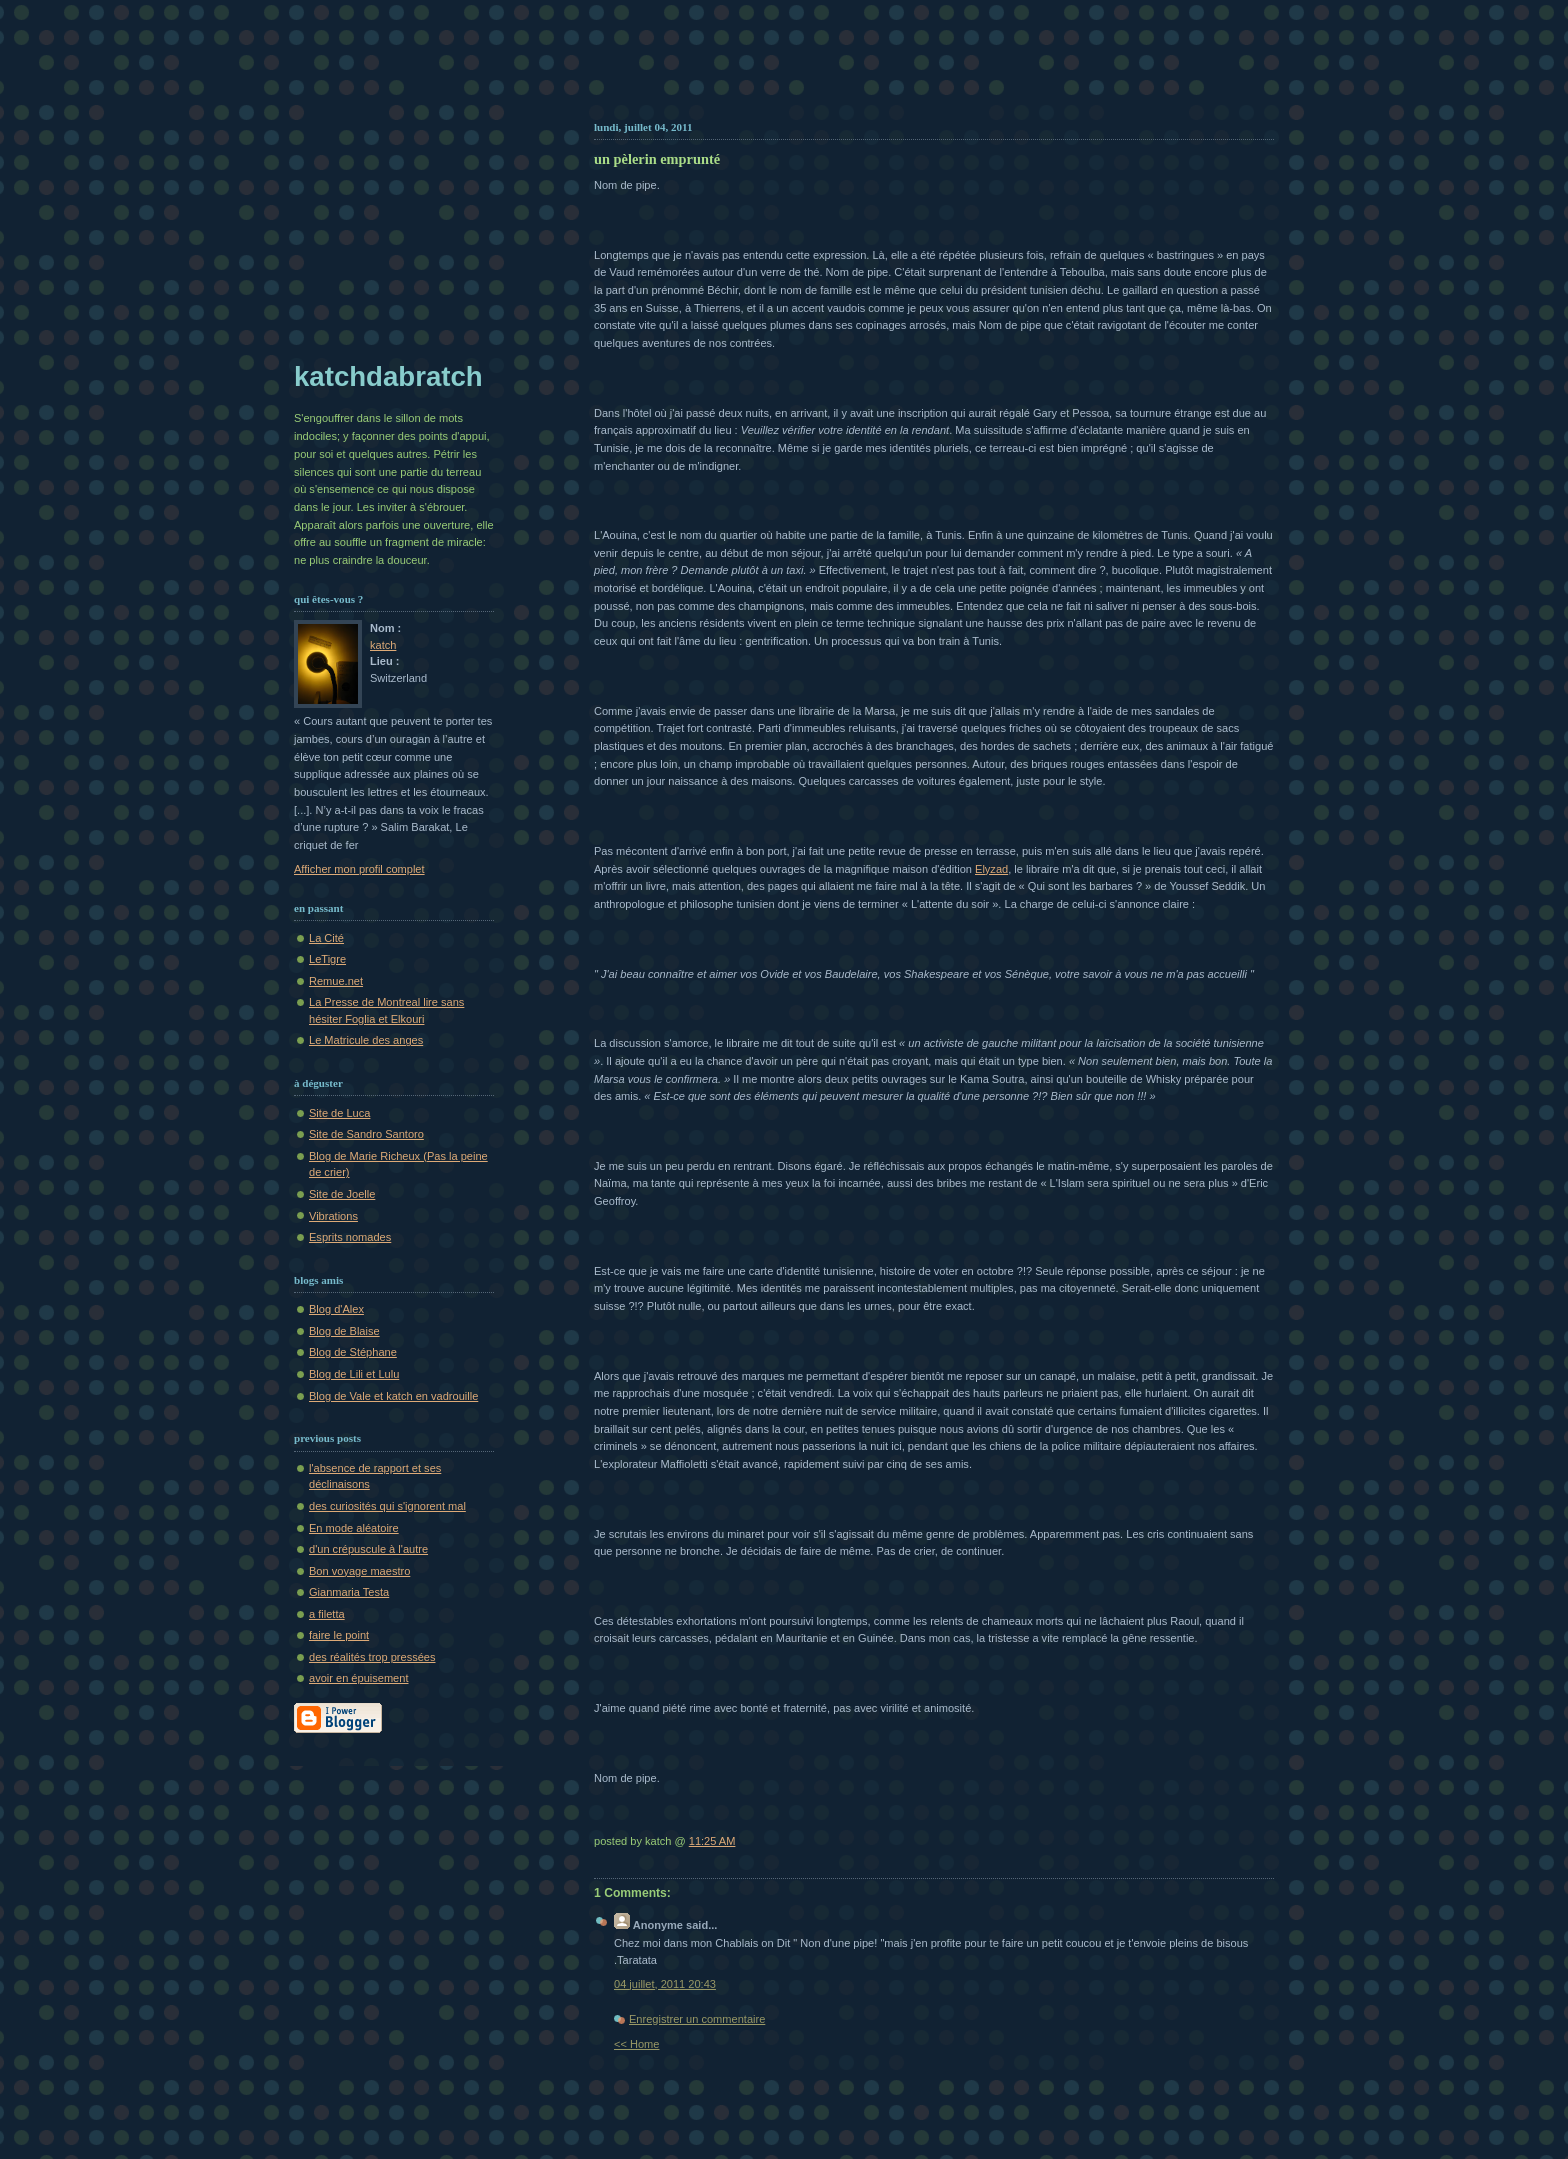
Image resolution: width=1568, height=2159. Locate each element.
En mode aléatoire (354, 1528)
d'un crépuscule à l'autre (368, 1549)
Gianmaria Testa (349, 1592)
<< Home (636, 2044)
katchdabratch (388, 376)
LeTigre (327, 959)
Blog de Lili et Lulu (354, 1374)
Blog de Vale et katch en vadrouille (393, 1396)
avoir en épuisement (358, 1678)
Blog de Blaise (344, 1331)
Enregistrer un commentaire (697, 2019)
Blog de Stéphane (353, 1352)
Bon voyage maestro (359, 1571)
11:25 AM (712, 1841)
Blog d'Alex (336, 1309)
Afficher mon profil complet (359, 869)
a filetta (327, 1614)
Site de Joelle (342, 1194)
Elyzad (991, 869)
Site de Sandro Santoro (366, 1134)
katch (383, 645)
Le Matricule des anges (366, 1040)
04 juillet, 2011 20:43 (665, 1984)
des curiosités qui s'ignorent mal (387, 1506)
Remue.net (336, 981)
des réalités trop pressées (372, 1657)
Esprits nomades (350, 1237)
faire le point (339, 1635)
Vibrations (333, 1216)
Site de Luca (339, 1113)
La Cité (326, 938)
